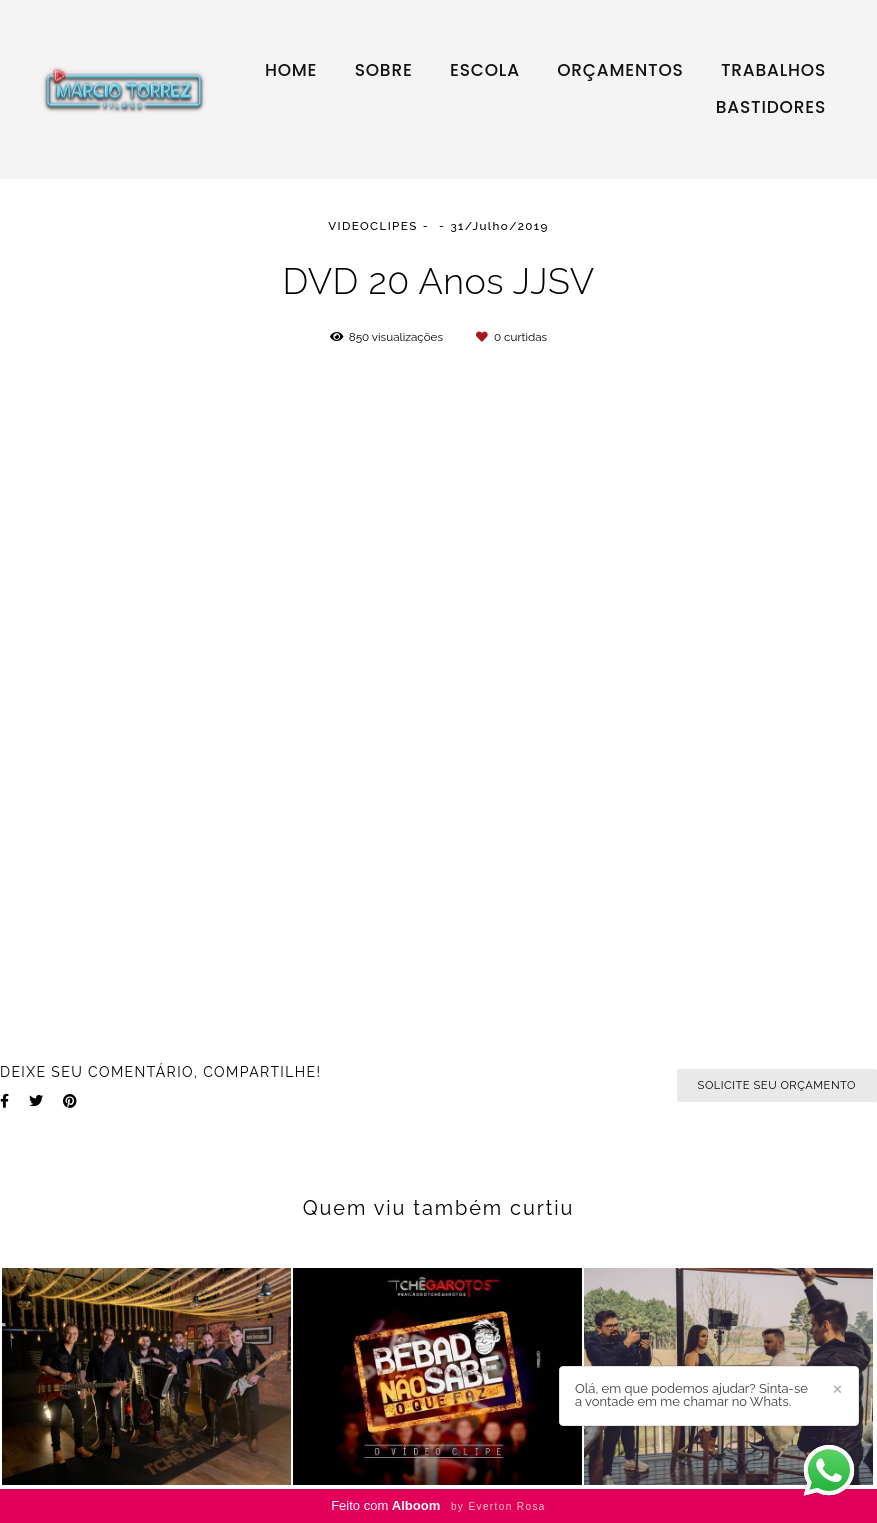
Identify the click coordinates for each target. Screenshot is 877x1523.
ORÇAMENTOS (620, 70)
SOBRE (384, 70)
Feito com (438, 1505)
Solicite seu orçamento (777, 1085)
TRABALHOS (773, 70)
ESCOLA (485, 70)
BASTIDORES (771, 107)
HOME (291, 70)
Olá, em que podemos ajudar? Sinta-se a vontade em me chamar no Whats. (691, 1395)
